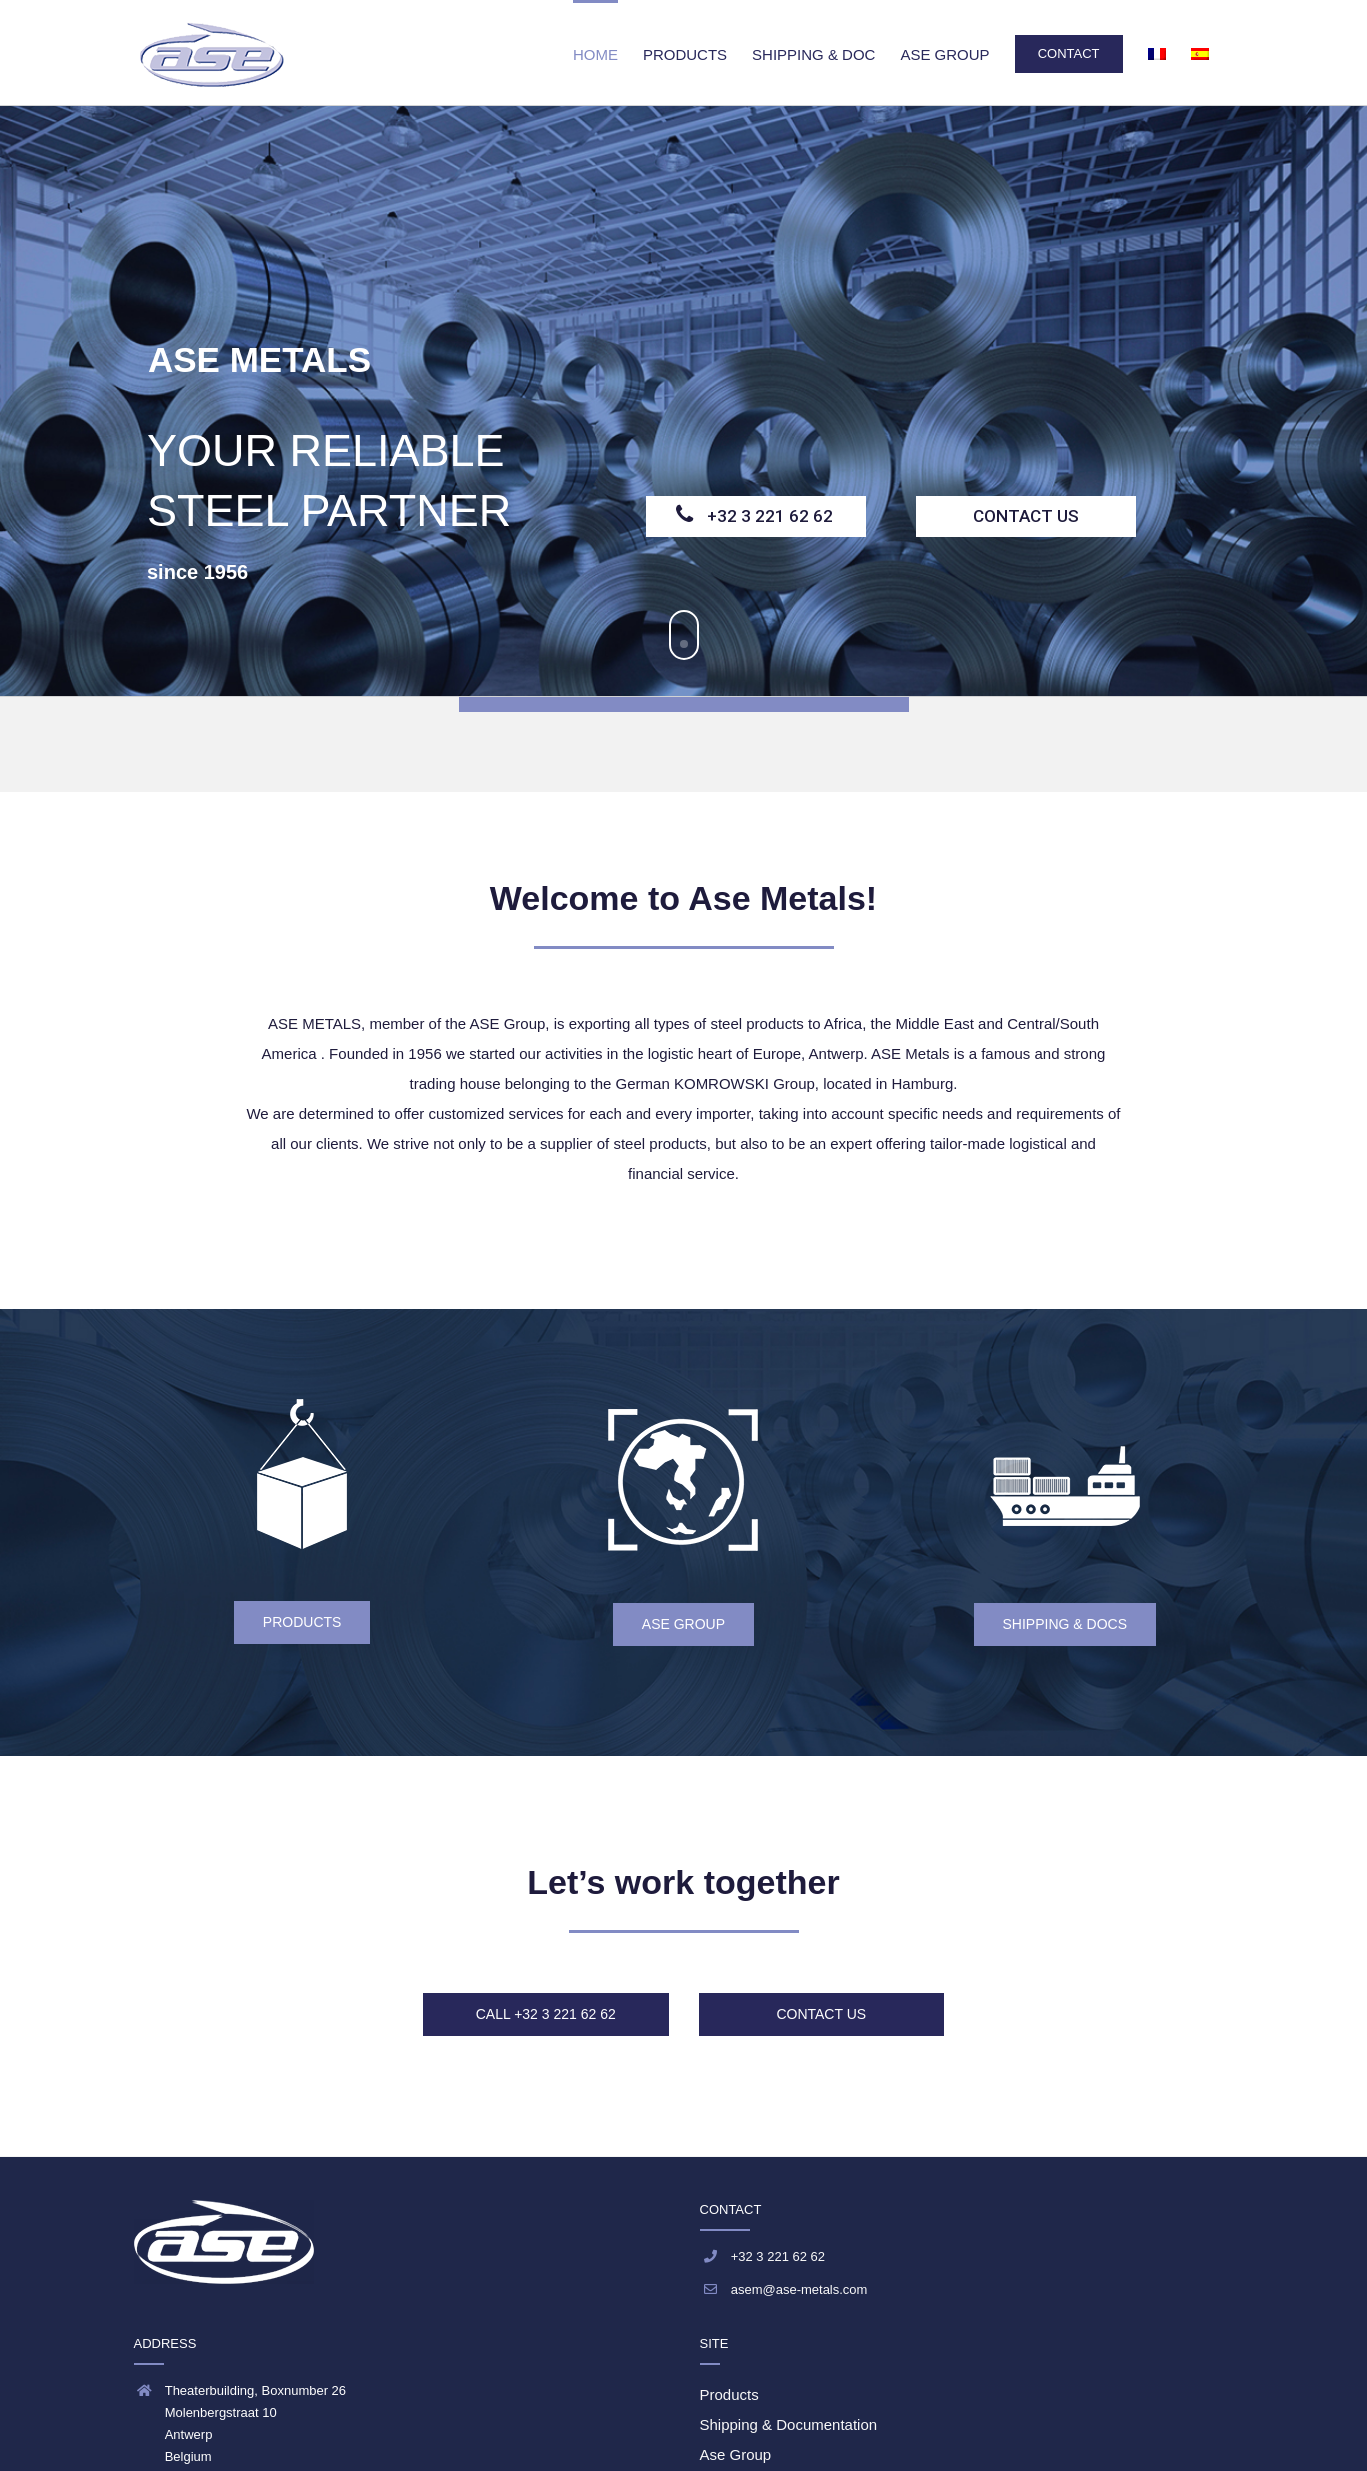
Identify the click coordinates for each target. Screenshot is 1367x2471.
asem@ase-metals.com (799, 2289)
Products (729, 2394)
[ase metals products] (302, 1413)
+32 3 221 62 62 (770, 516)
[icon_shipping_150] (1065, 1460)
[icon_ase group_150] (683, 1423)
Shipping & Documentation (789, 2424)
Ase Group (736, 2454)
